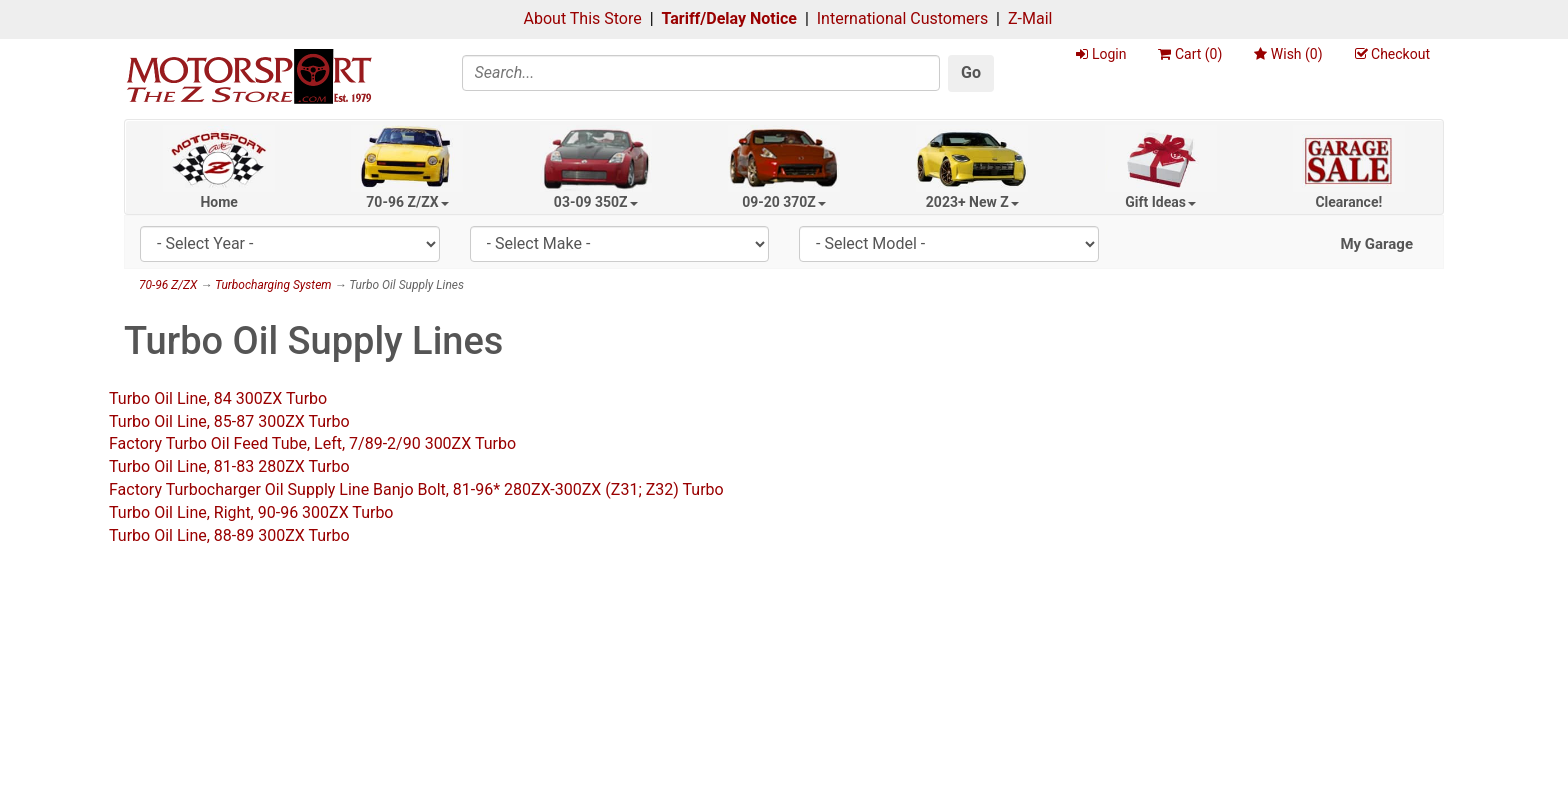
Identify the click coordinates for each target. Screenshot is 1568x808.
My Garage (1376, 244)
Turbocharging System (273, 285)
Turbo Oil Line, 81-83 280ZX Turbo (229, 466)
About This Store (583, 18)
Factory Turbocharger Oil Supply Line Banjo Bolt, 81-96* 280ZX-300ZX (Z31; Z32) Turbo (416, 489)
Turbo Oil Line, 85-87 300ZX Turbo (229, 421)
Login (1101, 54)
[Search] (701, 73)
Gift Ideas (1160, 202)
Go (971, 72)
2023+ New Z (972, 202)
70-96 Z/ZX (407, 202)
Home (218, 202)
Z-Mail (1030, 18)
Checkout (1392, 54)
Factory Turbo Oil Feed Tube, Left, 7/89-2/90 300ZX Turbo (312, 443)
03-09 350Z (596, 202)
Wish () (1288, 54)
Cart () (1190, 54)
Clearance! (1348, 202)
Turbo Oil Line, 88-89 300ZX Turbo (229, 535)
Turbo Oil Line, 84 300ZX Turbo (218, 398)
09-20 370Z (784, 202)
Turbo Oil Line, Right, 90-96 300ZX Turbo (251, 512)
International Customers (902, 18)
